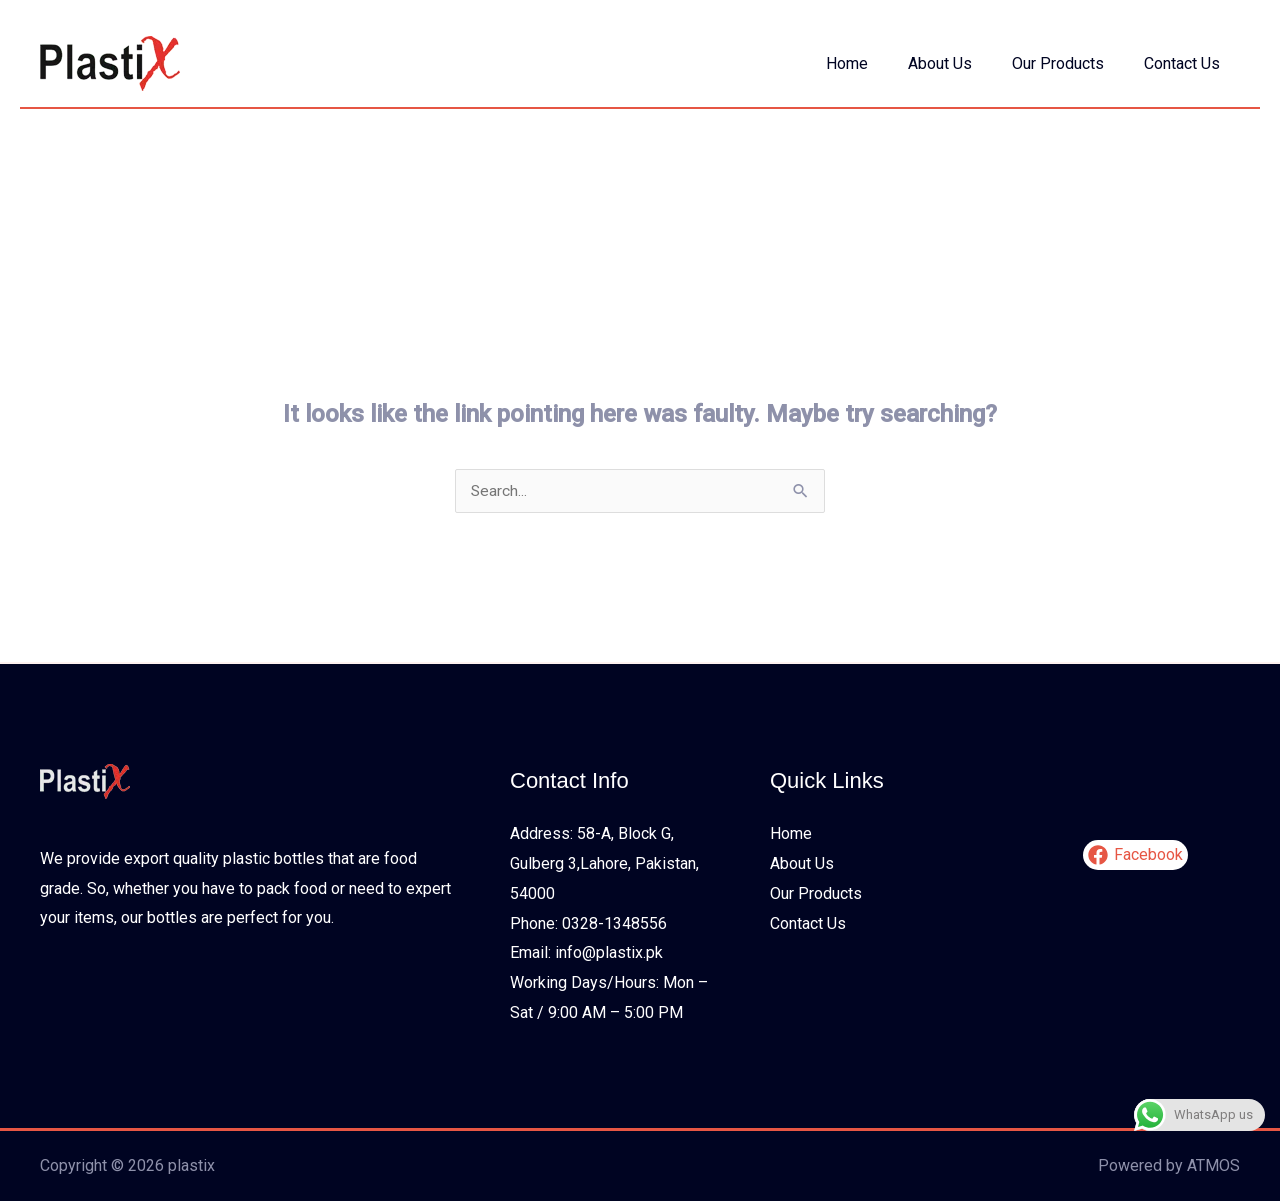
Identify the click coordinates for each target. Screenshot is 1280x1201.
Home (875, 63)
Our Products (1070, 63)
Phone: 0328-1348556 (588, 923)
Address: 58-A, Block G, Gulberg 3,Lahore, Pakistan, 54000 (604, 864)
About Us (960, 63)
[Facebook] (1135, 856)
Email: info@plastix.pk (586, 953)
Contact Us (1186, 63)
